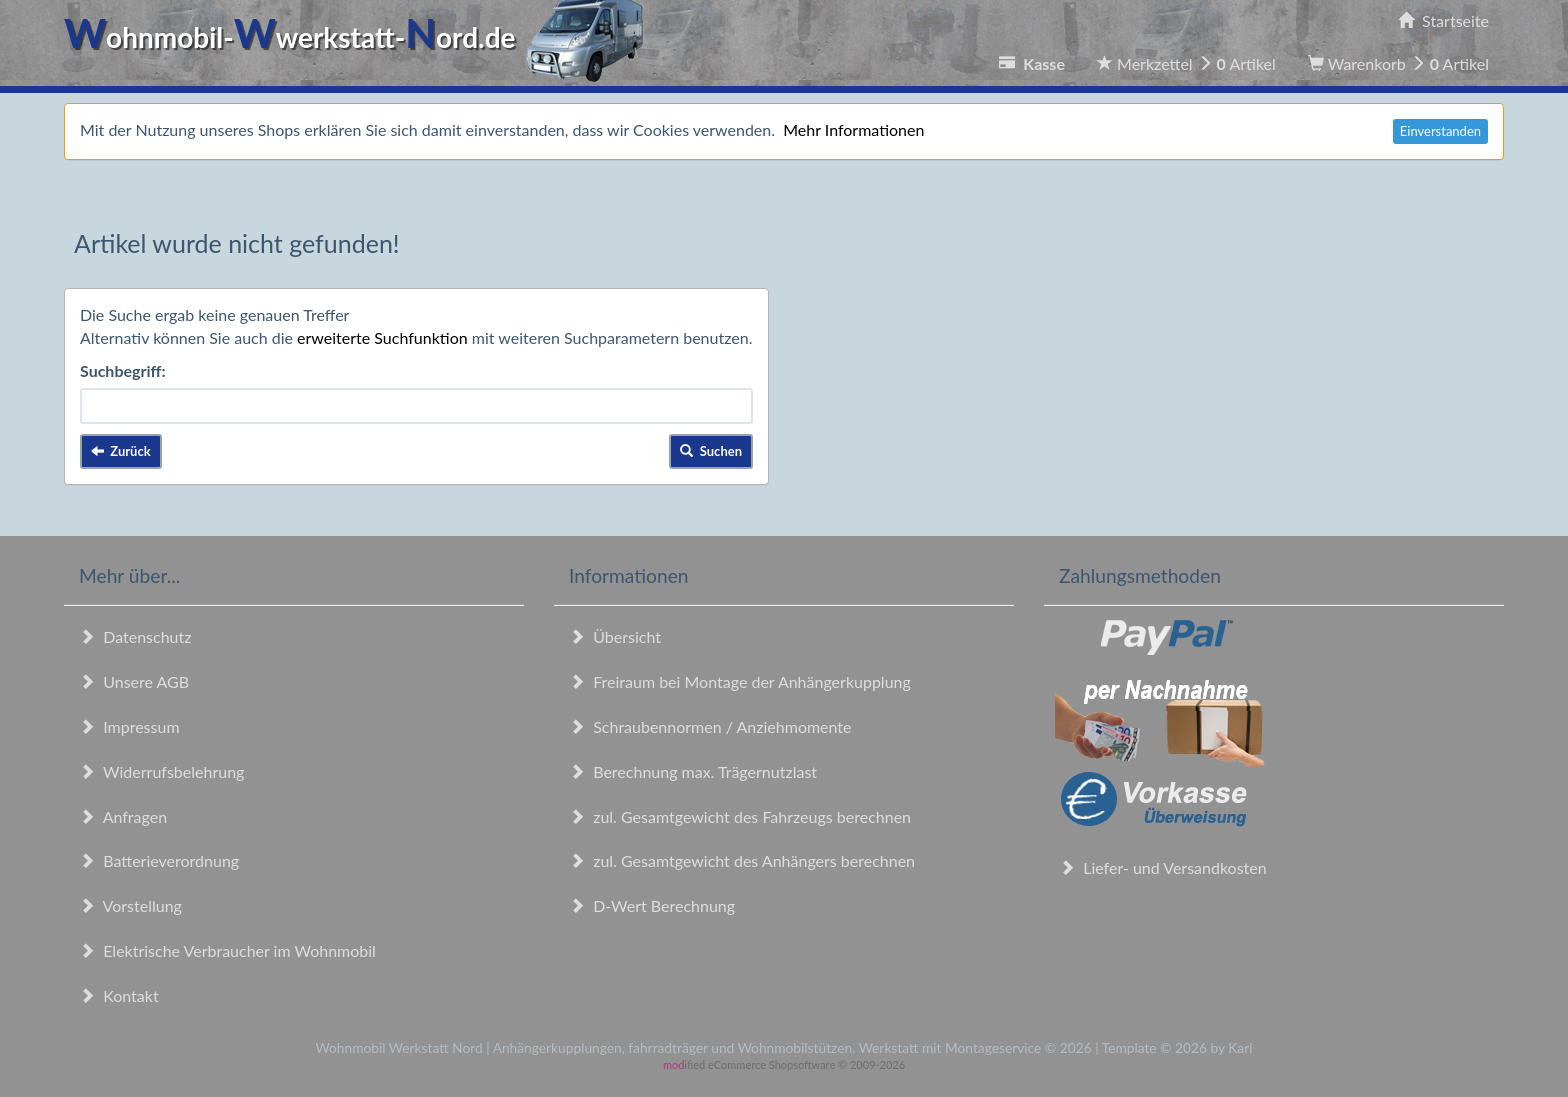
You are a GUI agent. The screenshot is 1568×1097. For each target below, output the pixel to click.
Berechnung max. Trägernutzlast (693, 771)
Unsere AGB (134, 681)
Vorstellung (130, 905)
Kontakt (119, 995)
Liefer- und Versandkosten (1163, 867)
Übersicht (615, 636)
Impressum (129, 726)
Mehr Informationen (853, 129)
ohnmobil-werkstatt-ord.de (359, 37)
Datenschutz (135, 636)
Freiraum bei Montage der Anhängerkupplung (740, 681)
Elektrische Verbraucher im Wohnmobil (227, 950)
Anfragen (123, 816)
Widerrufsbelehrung (161, 771)
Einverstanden (1440, 131)
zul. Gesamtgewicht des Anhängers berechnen (742, 860)
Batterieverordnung (159, 860)
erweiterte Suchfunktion (382, 337)
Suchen (711, 451)
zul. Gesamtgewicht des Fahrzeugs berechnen (740, 816)
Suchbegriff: (123, 370)
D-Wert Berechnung (652, 905)
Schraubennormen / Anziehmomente (710, 726)
